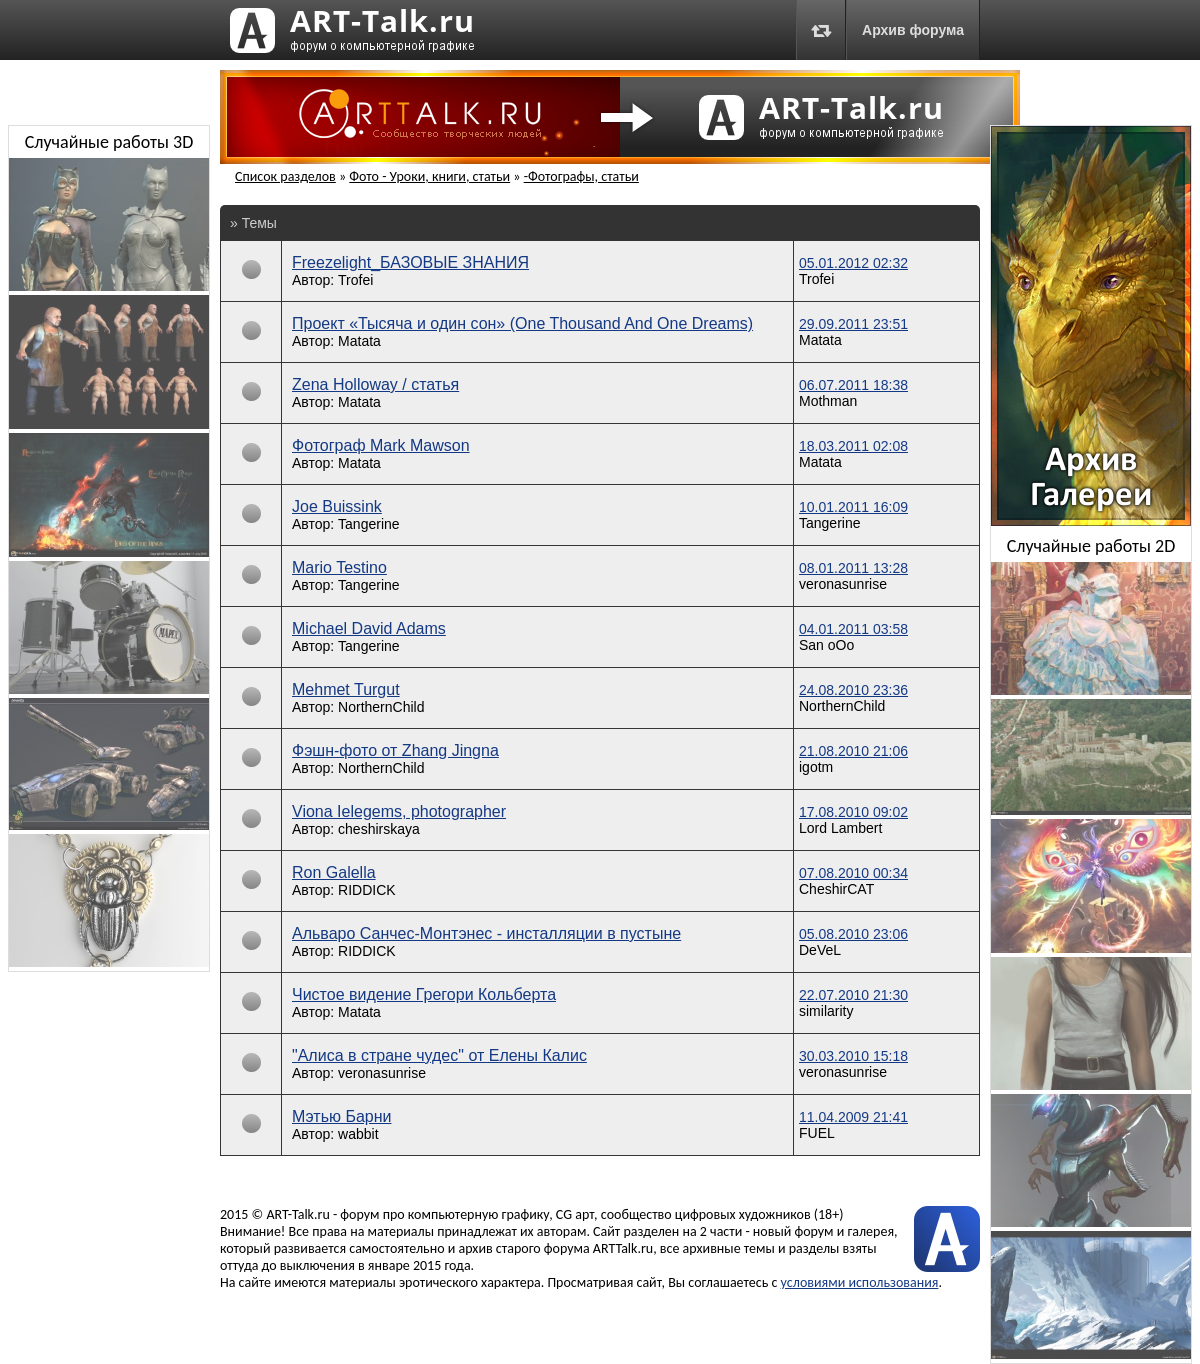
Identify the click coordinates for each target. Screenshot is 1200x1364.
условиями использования (860, 1282)
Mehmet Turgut (346, 689)
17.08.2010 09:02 (853, 812)
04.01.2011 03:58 (853, 629)
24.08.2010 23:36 (853, 690)
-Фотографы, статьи (581, 176)
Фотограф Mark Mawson (381, 445)
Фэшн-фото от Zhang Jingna (395, 750)
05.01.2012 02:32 (853, 263)
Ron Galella (334, 872)
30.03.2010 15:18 (853, 1056)
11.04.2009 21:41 (853, 1117)
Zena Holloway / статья (375, 384)
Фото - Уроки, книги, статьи (429, 176)
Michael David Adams (369, 628)
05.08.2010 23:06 (853, 934)
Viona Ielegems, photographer (399, 811)
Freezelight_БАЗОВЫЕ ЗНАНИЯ (410, 262)
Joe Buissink (337, 506)
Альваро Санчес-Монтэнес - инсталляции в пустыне (486, 933)
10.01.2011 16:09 (853, 507)
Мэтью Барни (342, 1116)
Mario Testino (339, 567)
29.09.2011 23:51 (853, 324)
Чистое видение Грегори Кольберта (424, 994)
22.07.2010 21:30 (853, 995)
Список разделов (285, 176)
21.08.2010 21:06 (853, 751)
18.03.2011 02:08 (853, 446)
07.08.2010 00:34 (853, 873)
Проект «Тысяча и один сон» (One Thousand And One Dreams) (522, 323)
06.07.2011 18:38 (853, 385)
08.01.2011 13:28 (853, 568)
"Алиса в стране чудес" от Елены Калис (439, 1055)
